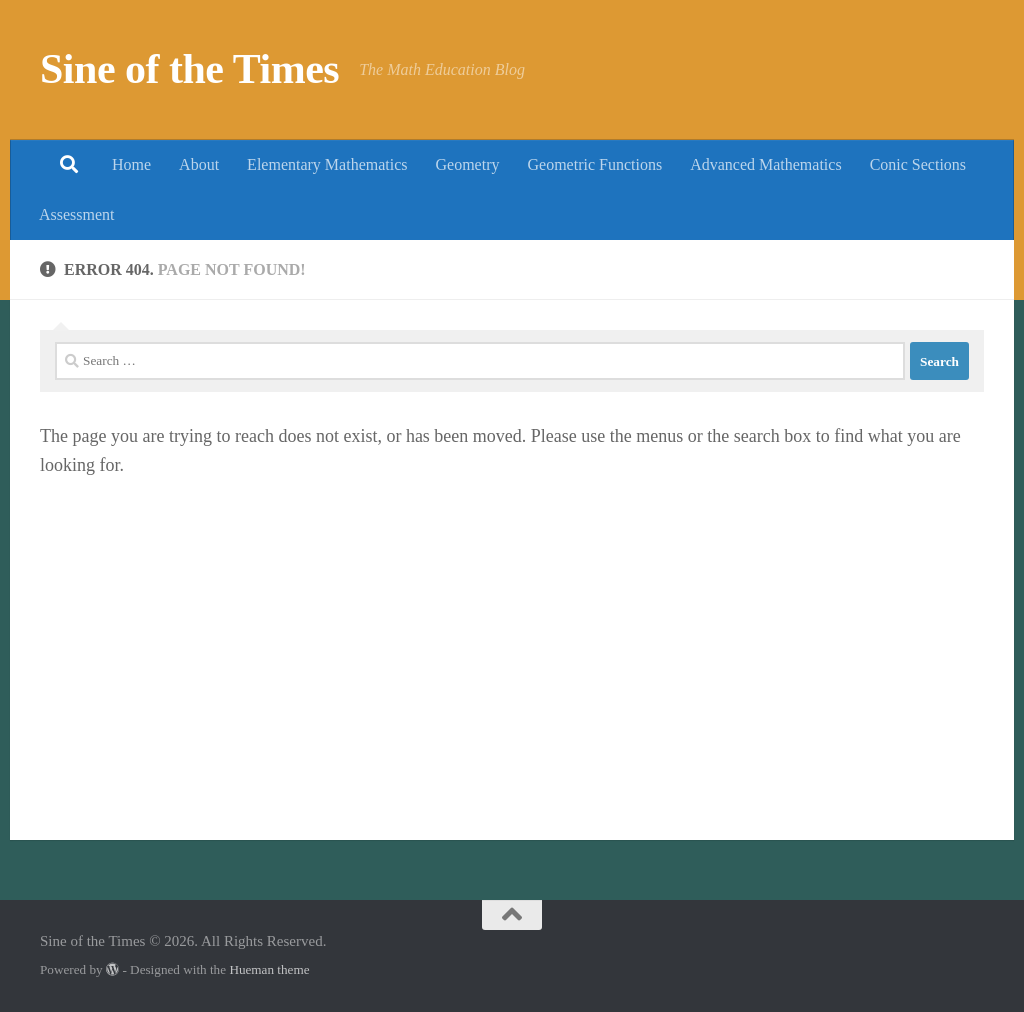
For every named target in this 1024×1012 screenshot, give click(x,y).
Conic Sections (918, 164)
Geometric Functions (594, 164)
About (199, 164)
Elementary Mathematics (327, 164)
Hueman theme (269, 969)
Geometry (468, 164)
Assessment (77, 214)
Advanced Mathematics (766, 164)
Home (131, 164)
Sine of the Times (189, 69)
